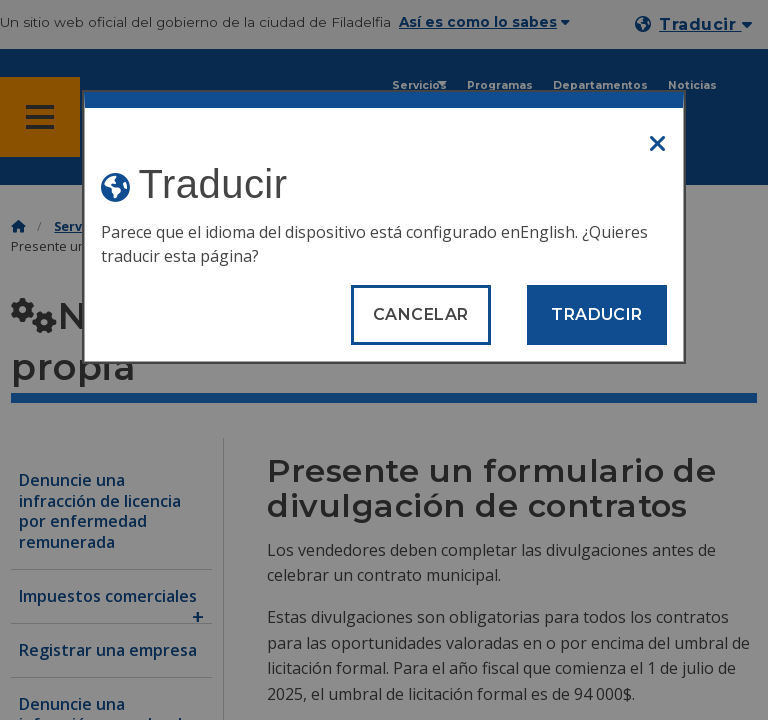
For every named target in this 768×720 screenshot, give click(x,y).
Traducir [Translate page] (597, 314)
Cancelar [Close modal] (421, 314)
